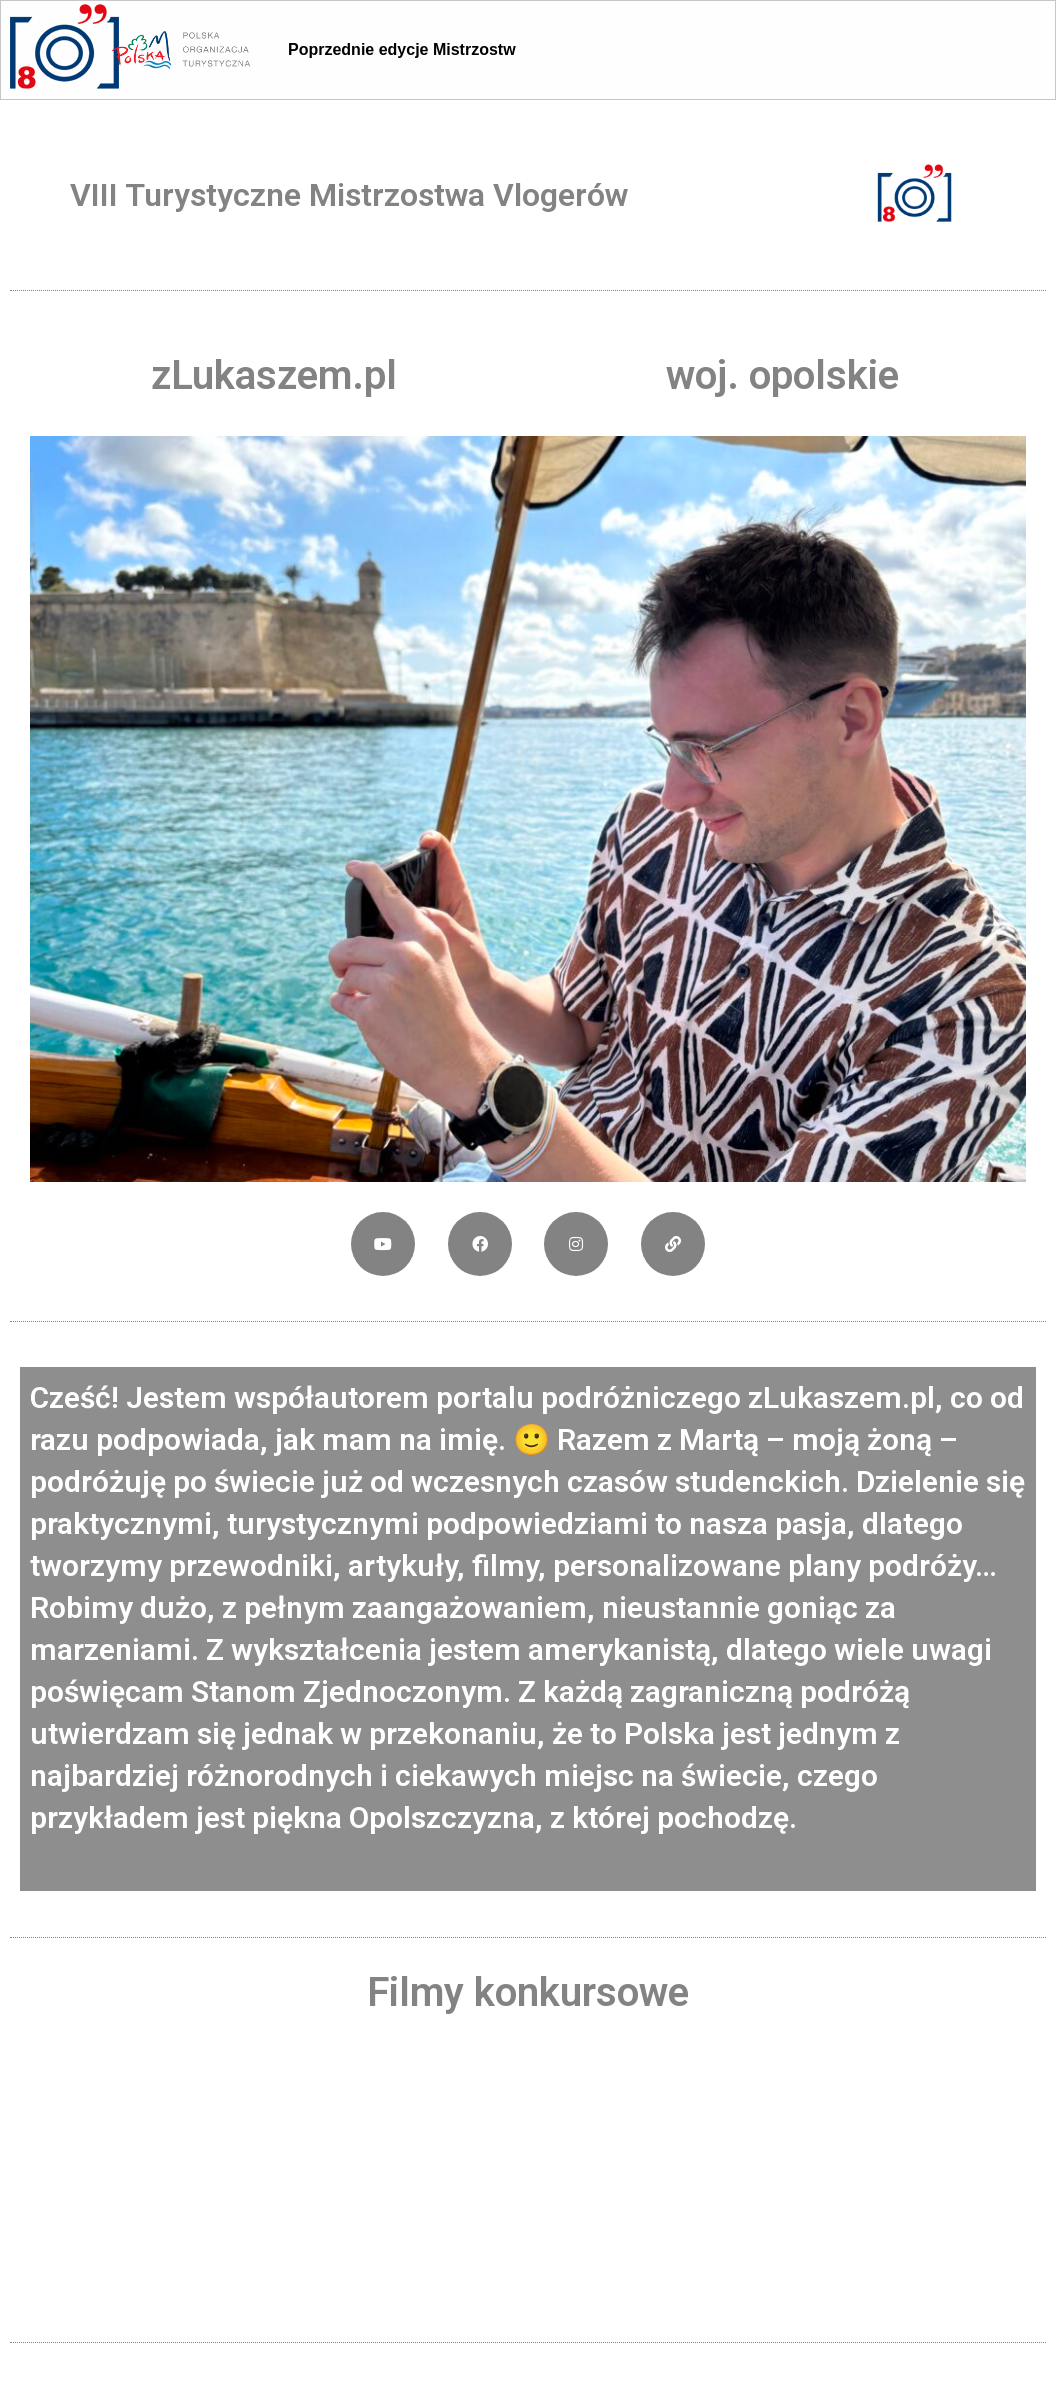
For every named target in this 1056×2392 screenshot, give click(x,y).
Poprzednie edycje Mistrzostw (402, 49)
